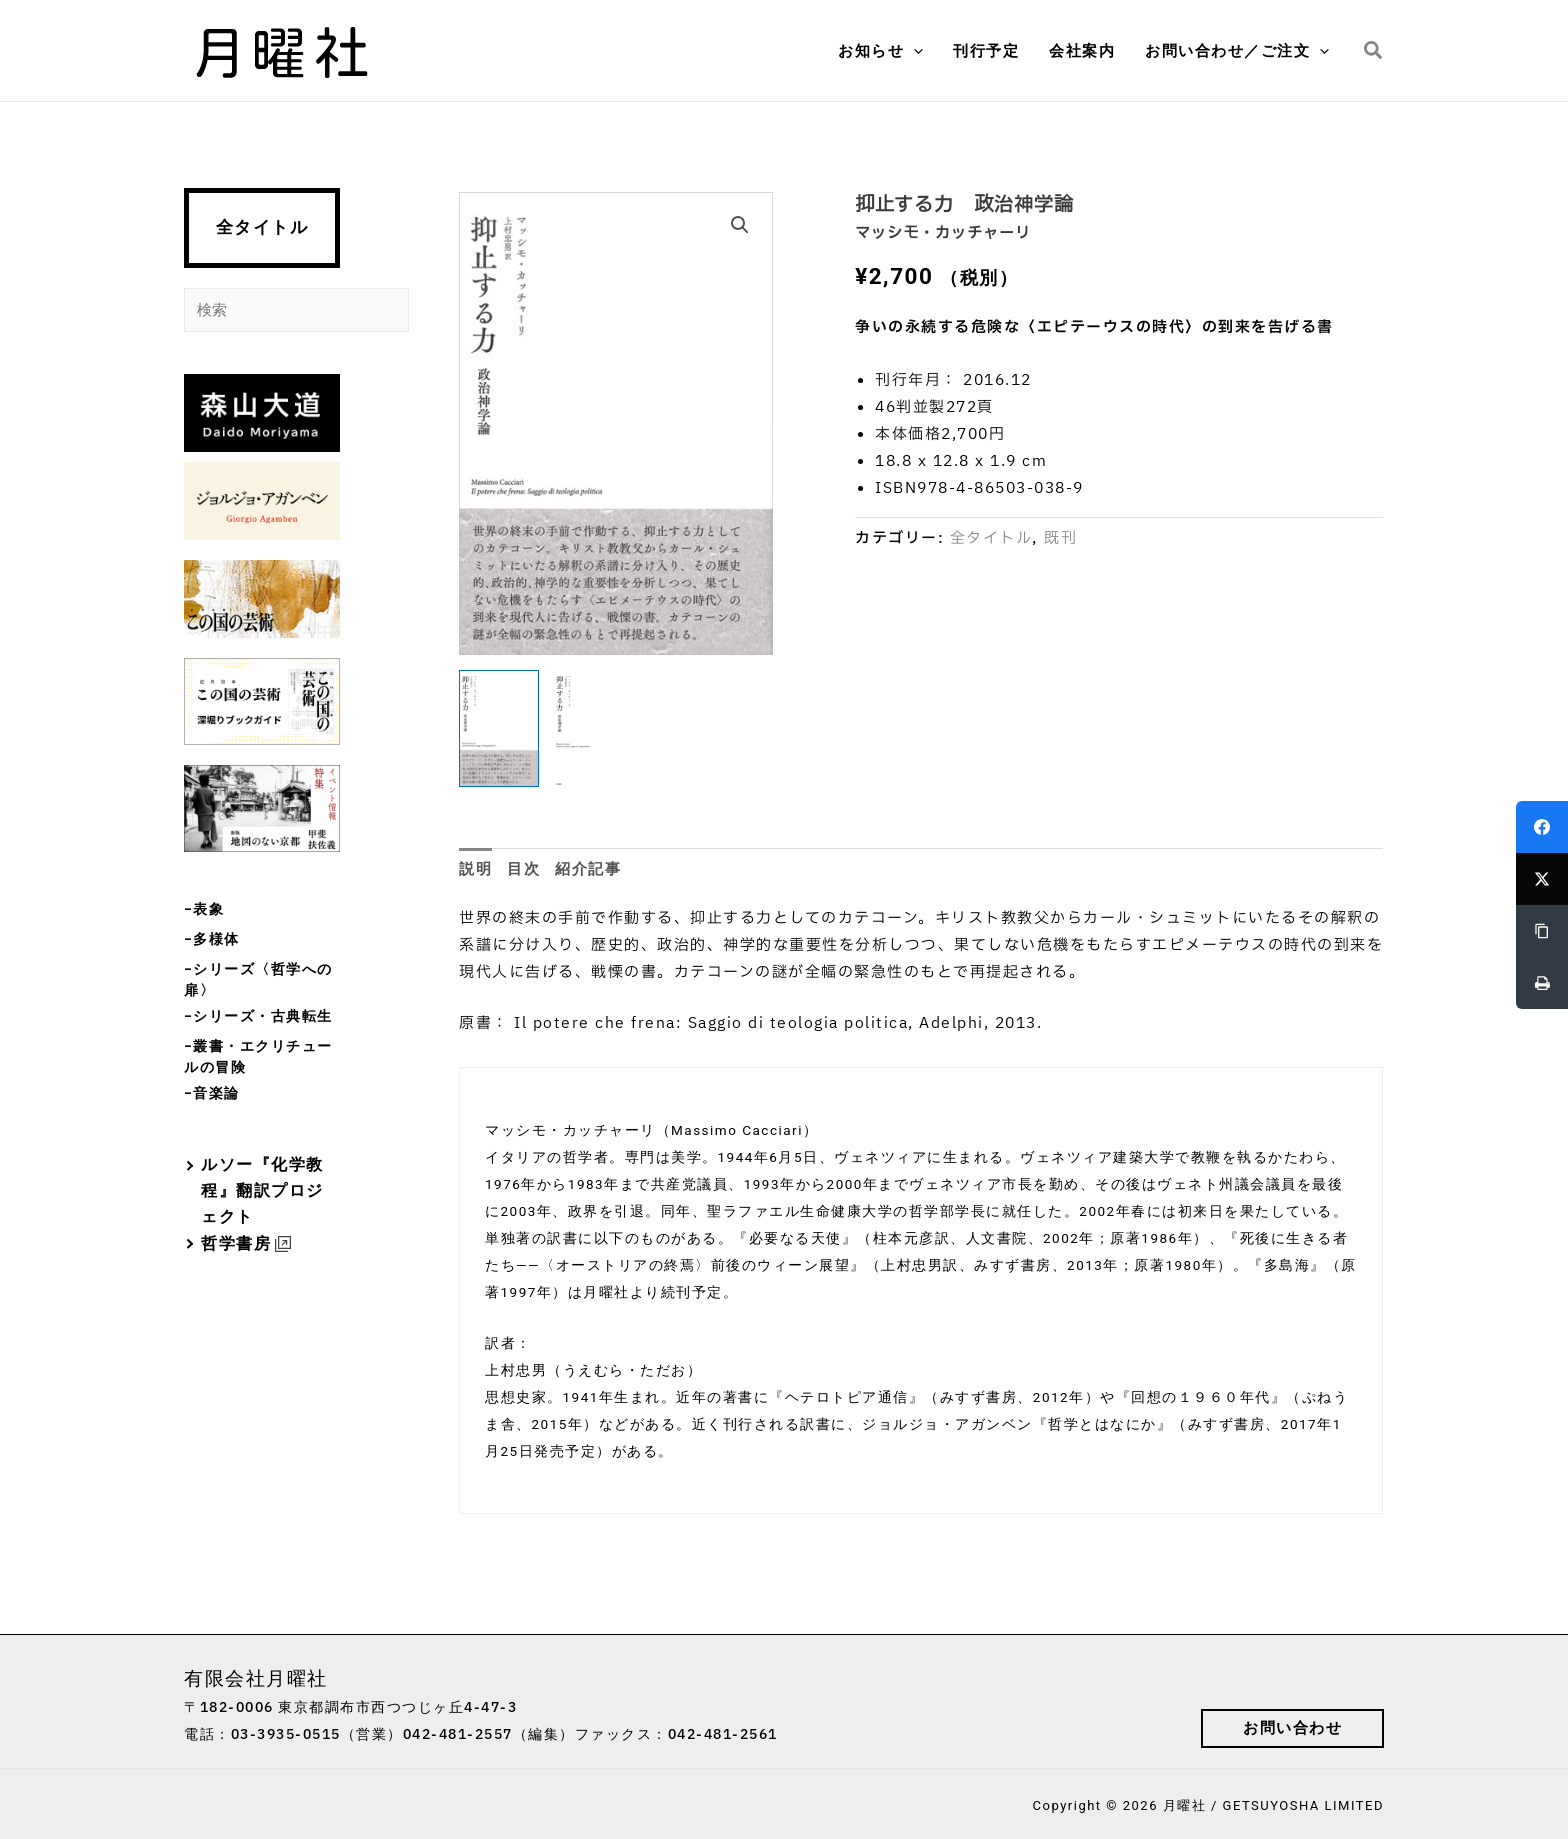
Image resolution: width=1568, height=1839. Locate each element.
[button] (913, 51)
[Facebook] (1542, 827)
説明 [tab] (475, 869)
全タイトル (262, 227)
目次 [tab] (523, 869)
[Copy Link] (1542, 931)
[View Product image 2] (594, 729)
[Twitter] (1542, 879)
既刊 (1060, 538)
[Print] (1542, 983)
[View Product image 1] (499, 729)
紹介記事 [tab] (588, 869)
